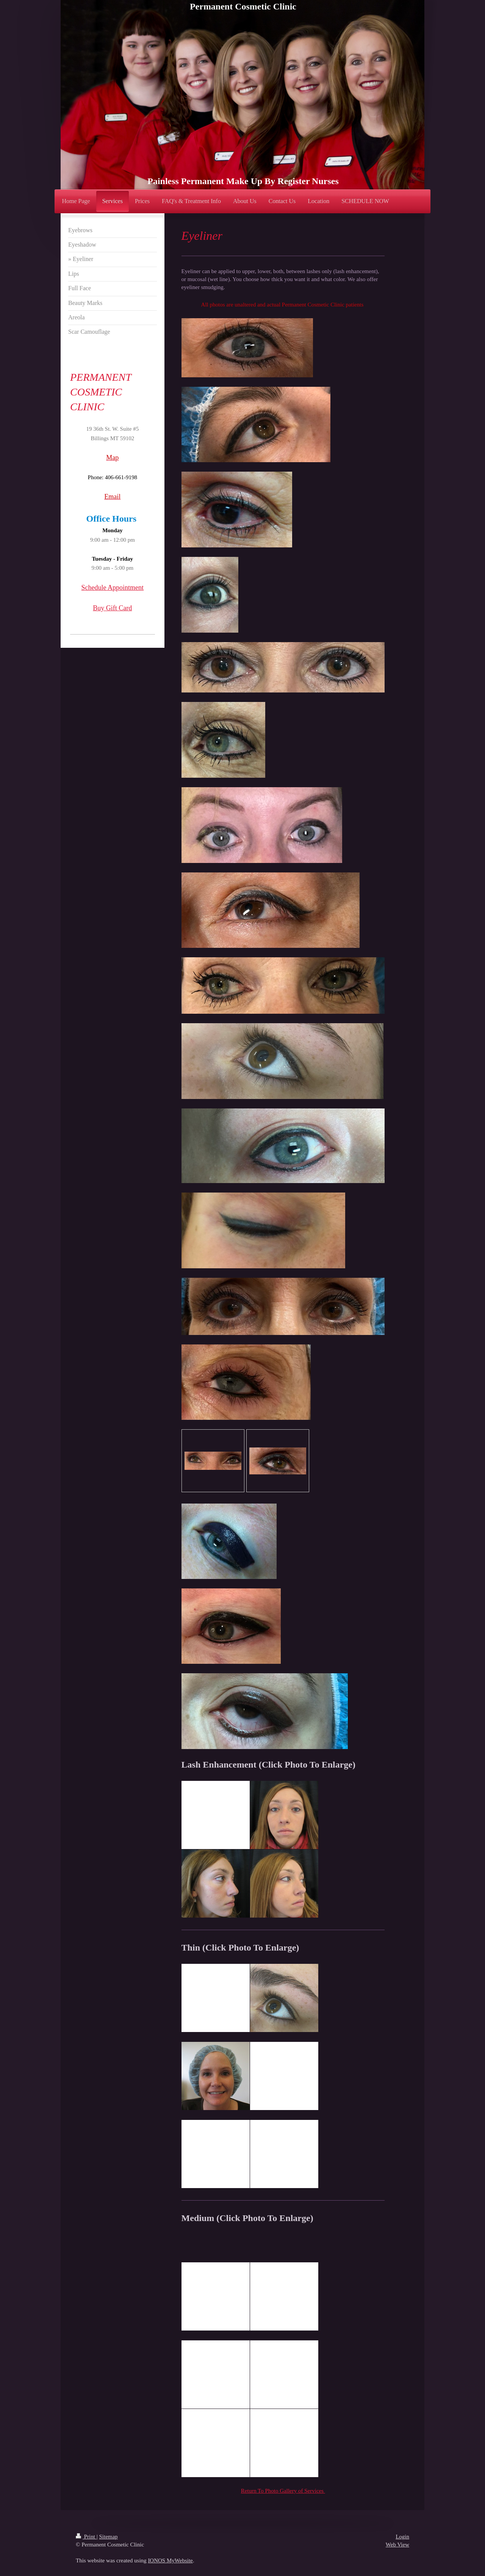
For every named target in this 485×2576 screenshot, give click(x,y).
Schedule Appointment (112, 587)
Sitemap (108, 2537)
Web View (397, 2545)
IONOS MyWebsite (170, 2560)
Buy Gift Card (112, 608)
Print (86, 2537)
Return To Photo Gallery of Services (283, 2491)
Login (402, 2537)
